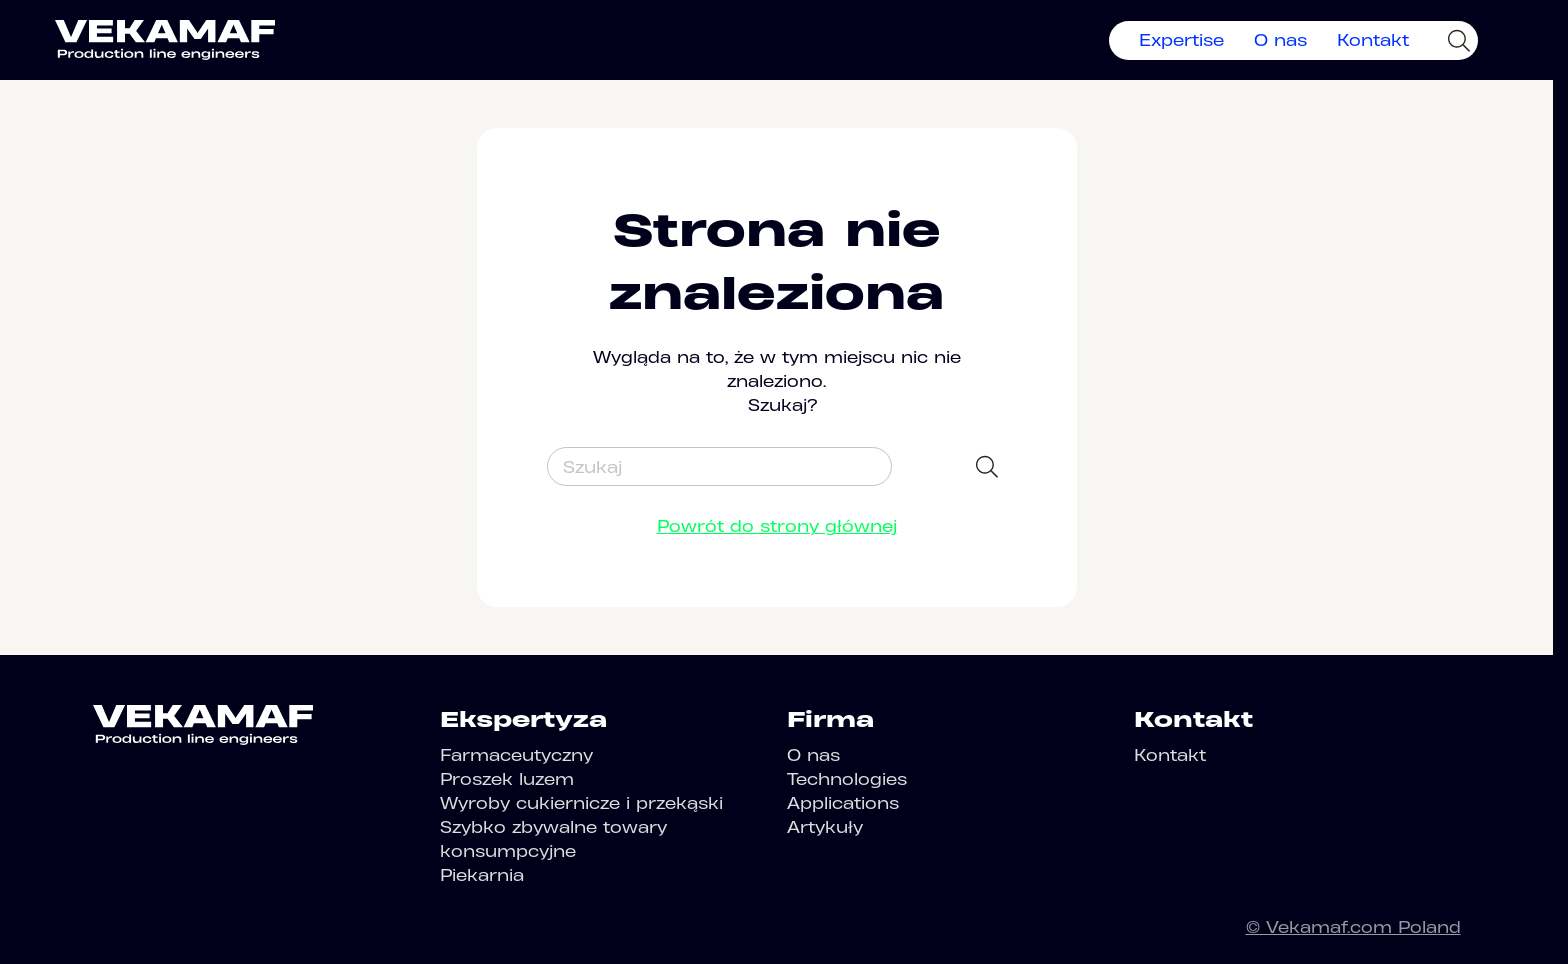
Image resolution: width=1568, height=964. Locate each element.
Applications (843, 803)
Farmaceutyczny (516, 755)
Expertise (1181, 40)
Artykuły (825, 827)
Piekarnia (482, 875)
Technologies (847, 779)
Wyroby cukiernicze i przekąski (581, 803)
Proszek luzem (507, 779)
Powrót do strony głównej (777, 526)
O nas (1280, 40)
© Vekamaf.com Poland (1353, 927)
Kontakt (1373, 40)
